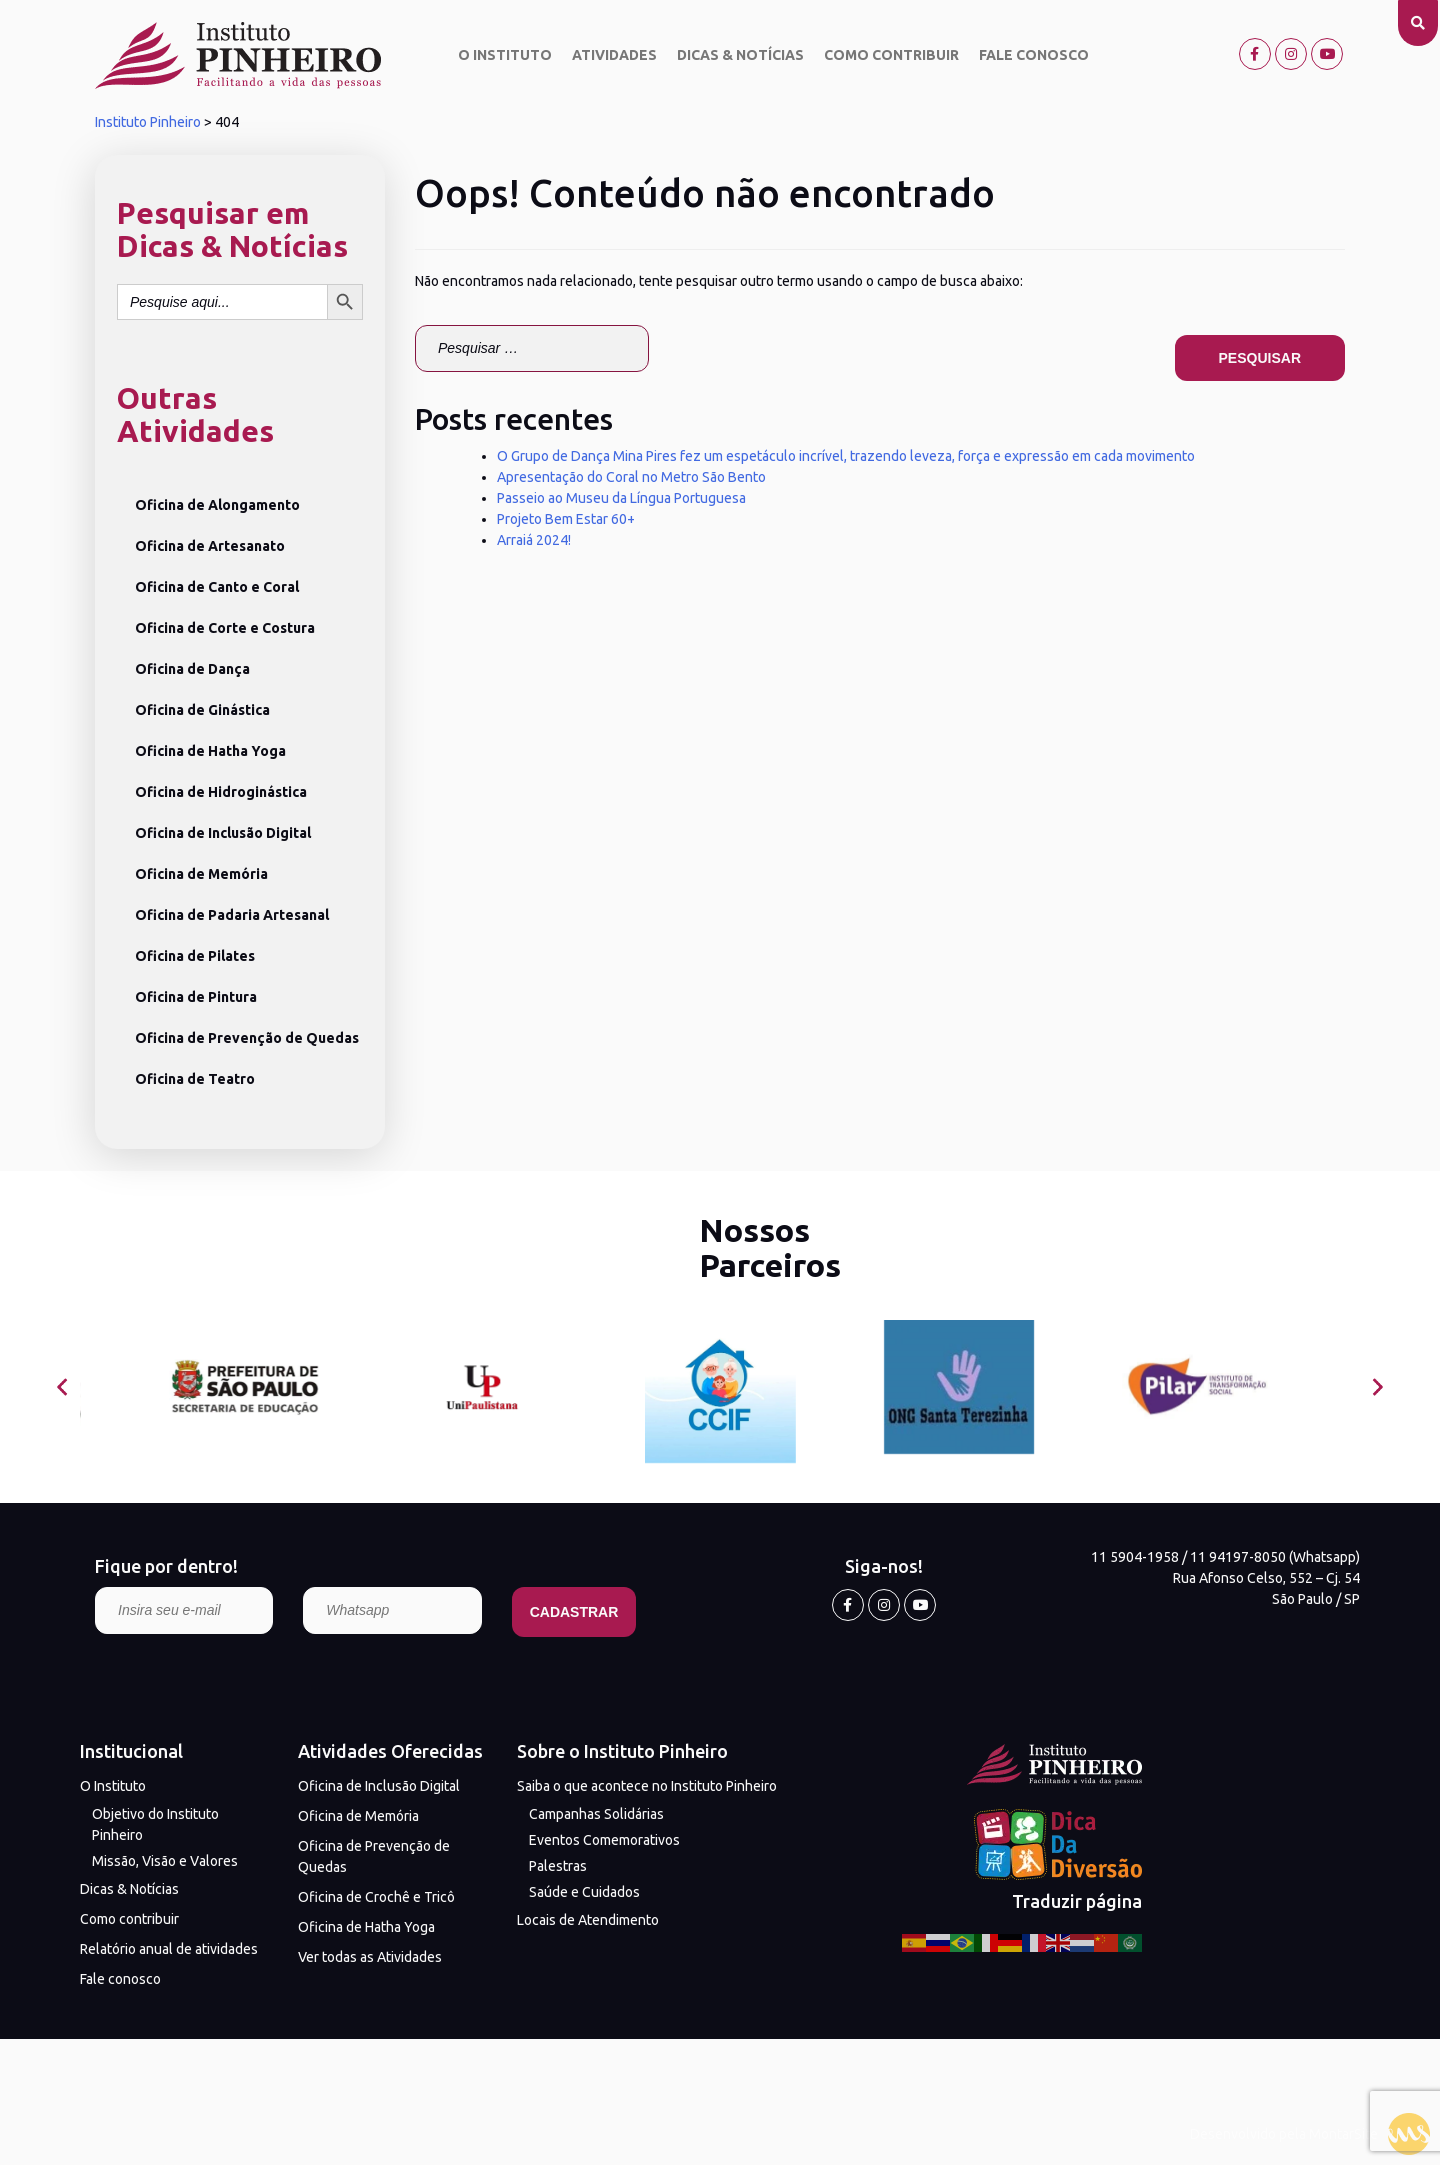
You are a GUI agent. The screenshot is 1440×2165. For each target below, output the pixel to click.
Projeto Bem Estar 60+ (566, 519)
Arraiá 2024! (534, 540)
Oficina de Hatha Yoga (210, 751)
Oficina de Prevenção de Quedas (247, 1038)
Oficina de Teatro (195, 1079)
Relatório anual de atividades (169, 1949)
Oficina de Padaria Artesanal (232, 915)
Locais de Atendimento (588, 1920)
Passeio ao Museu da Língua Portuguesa (621, 498)
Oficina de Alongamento (217, 505)
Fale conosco (1034, 55)
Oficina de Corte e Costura (225, 628)
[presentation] (62, 1387)
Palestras (558, 1866)
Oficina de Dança (192, 669)
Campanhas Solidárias (596, 1814)
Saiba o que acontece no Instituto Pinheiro (647, 1786)
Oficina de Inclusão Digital (223, 833)
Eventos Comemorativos (604, 1840)
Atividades (614, 55)
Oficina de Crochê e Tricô (376, 1897)
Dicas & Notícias (740, 55)
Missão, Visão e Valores (165, 1861)
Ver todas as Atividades (370, 1957)
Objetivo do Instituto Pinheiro (155, 1824)
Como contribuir (891, 55)
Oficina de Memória (201, 874)
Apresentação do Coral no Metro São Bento (631, 477)
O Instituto (505, 55)
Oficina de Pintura (196, 997)
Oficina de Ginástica (202, 710)
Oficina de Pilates (195, 956)
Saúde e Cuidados (584, 1892)
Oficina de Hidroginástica (221, 792)
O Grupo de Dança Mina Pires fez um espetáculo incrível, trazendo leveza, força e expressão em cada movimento (846, 456)
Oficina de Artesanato (210, 546)
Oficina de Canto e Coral (217, 587)
